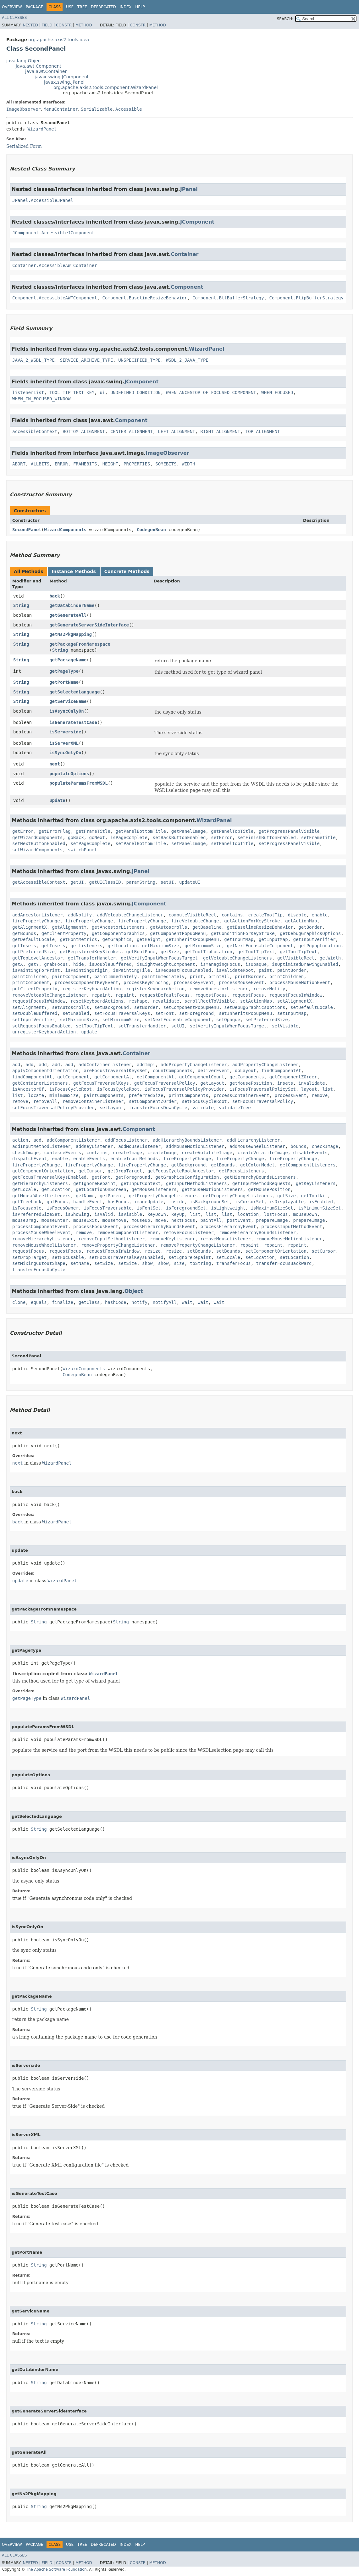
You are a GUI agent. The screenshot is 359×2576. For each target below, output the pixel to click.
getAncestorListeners (118, 927)
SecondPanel (26, 529)
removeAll (45, 1101)
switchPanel (82, 849)
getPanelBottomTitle (141, 831)
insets (285, 1083)
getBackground (188, 1164)
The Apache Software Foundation (56, 2569)
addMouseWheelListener (257, 1146)
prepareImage (272, 1220)
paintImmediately (115, 976)
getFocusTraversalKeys (101, 1083)
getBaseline (207, 927)
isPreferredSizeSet (36, 1214)
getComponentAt (112, 1076)
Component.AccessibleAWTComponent (54, 297)
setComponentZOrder (153, 1101)
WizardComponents (65, 529)
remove (320, 1095)
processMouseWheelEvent (41, 1232)
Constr (64, 25)
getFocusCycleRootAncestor (180, 1170)
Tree (82, 7)
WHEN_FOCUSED (277, 392)
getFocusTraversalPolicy (164, 1083)
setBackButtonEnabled (179, 837)
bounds (298, 1146)
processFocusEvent (95, 1226)
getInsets (24, 945)
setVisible (285, 1025)
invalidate (311, 1083)
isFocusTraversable (108, 1207)
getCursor (90, 1170)
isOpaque (256, 964)
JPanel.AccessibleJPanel (42, 200)
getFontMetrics (78, 939)
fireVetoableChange (195, 920)
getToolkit (314, 1195)
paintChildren (29, 976)
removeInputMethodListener (112, 1238)
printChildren (286, 976)
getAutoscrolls (168, 927)
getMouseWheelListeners (41, 1195)
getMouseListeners (153, 1189)
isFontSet (149, 1207)
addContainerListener (105, 1064)
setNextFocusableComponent (178, 1019)
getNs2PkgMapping (70, 634)
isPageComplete (128, 837)
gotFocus (57, 1201)
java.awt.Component (38, 66)
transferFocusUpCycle (38, 1269)
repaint (101, 995)
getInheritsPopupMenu (192, 939)
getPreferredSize (33, 951)
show (147, 1263)
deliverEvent (213, 1070)
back (54, 595)
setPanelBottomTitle (141, 843)
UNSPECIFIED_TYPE (139, 360)
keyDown (156, 1214)
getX (17, 964)
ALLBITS (40, 463)
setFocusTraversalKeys (122, 1013)
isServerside (65, 731)
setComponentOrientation (276, 1251)
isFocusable (26, 1207)
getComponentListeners (307, 1164)
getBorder (310, 927)
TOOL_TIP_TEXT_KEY (71, 392)
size (179, 1263)
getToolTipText (255, 951)
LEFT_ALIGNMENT (176, 431)
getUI (77, 882)
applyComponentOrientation (45, 1070)
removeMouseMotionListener (289, 1238)
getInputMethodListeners (196, 1183)
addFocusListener (126, 1140)
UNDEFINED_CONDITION (135, 392)
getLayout (212, 1083)
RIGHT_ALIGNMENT (220, 431)
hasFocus (118, 1201)
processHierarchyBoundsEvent (159, 1226)
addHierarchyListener (253, 1140)
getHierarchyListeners (40, 1183)
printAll (218, 976)
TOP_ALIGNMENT (263, 431)
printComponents (188, 1095)
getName (85, 1195)
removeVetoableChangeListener (49, 995)
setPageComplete (90, 843)
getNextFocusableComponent (260, 945)
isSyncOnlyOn (65, 752)
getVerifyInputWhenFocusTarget (159, 957)
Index (126, 7)
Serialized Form (24, 146)
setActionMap (256, 1001)
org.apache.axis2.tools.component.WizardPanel (105, 87)
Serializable (97, 109)
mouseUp (140, 1220)
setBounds (199, 1251)
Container (184, 254)
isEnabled (321, 1201)
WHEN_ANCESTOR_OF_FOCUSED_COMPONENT (211, 392)
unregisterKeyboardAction (44, 1031)
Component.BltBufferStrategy (228, 297)
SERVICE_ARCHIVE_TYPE (86, 360)
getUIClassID (105, 882)
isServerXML (64, 743)
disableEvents (310, 1152)
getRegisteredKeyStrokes (90, 951)
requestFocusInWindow (296, 995)
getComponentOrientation (42, 1170)
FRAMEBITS (85, 463)
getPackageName (67, 659)
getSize (170, 951)
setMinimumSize (121, 1019)
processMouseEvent (241, 982)
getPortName (64, 682)
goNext (97, 837)
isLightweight (228, 1207)
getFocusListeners (241, 1170)
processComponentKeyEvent (86, 982)
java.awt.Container (46, 71)
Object (133, 1291)
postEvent (239, 1220)
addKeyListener (94, 1146)
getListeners (86, 945)
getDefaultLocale (33, 939)
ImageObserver (23, 109)
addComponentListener (73, 1140)
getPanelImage (188, 831)
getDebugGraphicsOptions (310, 933)
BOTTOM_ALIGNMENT (84, 431)
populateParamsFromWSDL (78, 783)
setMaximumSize (78, 1019)
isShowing (77, 1214)
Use (70, 7)
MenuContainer (60, 109)
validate (202, 1107)
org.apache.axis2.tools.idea (58, 39)
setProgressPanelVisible (289, 843)
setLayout (112, 1107)
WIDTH (188, 463)
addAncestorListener (37, 914)
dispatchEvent (29, 1158)
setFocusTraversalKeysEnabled (126, 1257)
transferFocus (233, 1263)
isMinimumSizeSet (319, 1207)
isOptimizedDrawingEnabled (305, 964)
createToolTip (265, 914)
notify (139, 1302)
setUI (167, 882)
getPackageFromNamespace (79, 644)
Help (140, 7)
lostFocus (276, 1214)
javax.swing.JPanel (64, 82)
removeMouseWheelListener (44, 1245)
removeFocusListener (188, 1232)
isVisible (130, 1214)
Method (83, 25)
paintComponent (70, 976)
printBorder (249, 976)
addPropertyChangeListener (194, 1064)
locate (36, 1095)
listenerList (28, 392)
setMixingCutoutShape (38, 1263)
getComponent (73, 1076)
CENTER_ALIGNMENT (131, 431)
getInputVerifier (314, 939)
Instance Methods (74, 571)
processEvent (291, 1095)
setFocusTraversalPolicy (262, 1101)
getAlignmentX (29, 927)
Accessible (128, 109)
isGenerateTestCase (73, 722)
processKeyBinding (146, 982)
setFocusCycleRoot (204, 1101)
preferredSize (146, 1095)
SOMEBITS (165, 463)
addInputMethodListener (41, 1146)
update (57, 800)
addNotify (80, 914)
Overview (12, 7)
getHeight (149, 939)
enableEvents (89, 1158)
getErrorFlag (54, 831)
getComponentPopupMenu (178, 933)
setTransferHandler (142, 1025)
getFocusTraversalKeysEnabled (49, 1177)
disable (297, 914)
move (160, 1220)
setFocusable (68, 1257)
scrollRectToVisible (210, 1001)
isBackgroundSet (209, 1201)
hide (78, 964)
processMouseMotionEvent (299, 982)
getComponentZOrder (293, 1076)
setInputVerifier (33, 1019)
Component (187, 287)
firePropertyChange (36, 920)
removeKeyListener (172, 1238)
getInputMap (238, 939)
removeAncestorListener (219, 988)
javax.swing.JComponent (62, 76)
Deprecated (103, 7)
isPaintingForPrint (36, 970)
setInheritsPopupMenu (245, 1013)
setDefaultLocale (311, 1007)
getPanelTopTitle (232, 831)
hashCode (115, 1302)
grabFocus (56, 964)
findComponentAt (281, 1070)
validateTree (235, 1107)
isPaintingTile (131, 970)
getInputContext (141, 1183)
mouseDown (305, 1214)
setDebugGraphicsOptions (254, 1007)
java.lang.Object (24, 60)
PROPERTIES (137, 463)
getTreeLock (26, 1201)
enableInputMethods (134, 1158)
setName (79, 1263)
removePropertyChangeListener (118, 1245)
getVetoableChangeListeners (237, 957)
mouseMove (114, 1220)
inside (176, 1201)
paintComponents (104, 1095)
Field (46, 25)
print (196, 976)
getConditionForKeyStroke (242, 933)
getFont (101, 1177)
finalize (62, 1302)
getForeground (133, 1177)
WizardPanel (42, 128)
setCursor (324, 1251)
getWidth (330, 957)
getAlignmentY (69, 927)
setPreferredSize (267, 1019)
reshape (138, 1001)
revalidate (166, 1001)
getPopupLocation (319, 945)
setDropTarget (29, 1257)
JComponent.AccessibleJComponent (53, 232)
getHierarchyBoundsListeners (260, 1177)
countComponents (172, 1070)
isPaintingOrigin (86, 970)
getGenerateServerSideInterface (89, 624)
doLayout (245, 1070)
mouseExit (85, 1220)
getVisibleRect (295, 957)
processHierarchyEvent (228, 1226)
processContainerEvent (241, 1095)
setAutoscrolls (70, 1007)
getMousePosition (250, 1083)
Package (34, 7)
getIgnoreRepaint (94, 1183)
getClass (89, 1302)
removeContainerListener (93, 1101)
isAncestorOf (28, 1089)
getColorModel (257, 1164)
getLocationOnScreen (101, 1189)
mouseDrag (24, 1220)
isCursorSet (249, 1201)
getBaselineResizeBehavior (260, 927)
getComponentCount (201, 1076)
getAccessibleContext (38, 882)
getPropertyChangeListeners (163, 1195)
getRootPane (140, 951)
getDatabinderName (71, 605)
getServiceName (67, 701)
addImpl (146, 1064)
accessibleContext (34, 431)
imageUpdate (148, 1201)
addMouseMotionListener (195, 1146)
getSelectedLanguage (74, 691)
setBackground (111, 1007)
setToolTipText (94, 1025)
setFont (164, 1013)
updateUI (189, 882)
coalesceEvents (62, 1152)
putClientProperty (34, 988)
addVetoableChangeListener (130, 914)
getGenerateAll (67, 615)
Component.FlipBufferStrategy (306, 297)
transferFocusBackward (284, 1263)
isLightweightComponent (166, 964)
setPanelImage (188, 843)
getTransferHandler (92, 957)
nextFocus (183, 1220)
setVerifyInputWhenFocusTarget (228, 1025)
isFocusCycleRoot (70, 1089)
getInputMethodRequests (261, 1183)
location (248, 1214)
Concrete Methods (127, 571)
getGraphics (117, 939)
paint (265, 970)
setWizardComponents (37, 849)
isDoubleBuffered (110, 964)
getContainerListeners (40, 1083)
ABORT (18, 463)
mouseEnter (54, 1220)
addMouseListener (139, 1146)
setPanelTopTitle (232, 843)
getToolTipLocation (208, 951)
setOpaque (228, 1019)
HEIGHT (110, 463)
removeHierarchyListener (42, 1238)
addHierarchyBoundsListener (187, 1140)
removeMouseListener (225, 1238)
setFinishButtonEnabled (267, 837)
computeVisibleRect (192, 914)
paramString (140, 882)
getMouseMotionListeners (212, 1189)
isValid (103, 1214)
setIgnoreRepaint (189, 1257)
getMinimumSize (203, 945)
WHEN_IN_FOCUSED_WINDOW (41, 398)
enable (320, 914)
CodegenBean (151, 529)
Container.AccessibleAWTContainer (54, 265)
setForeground (196, 1013)
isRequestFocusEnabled (183, 970)
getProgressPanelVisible (289, 831)
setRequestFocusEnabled (41, 1025)
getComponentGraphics (118, 933)
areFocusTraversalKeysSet (115, 1070)
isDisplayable (286, 1201)
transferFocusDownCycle (158, 1107)
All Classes (14, 17)
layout (309, 1089)
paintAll (210, 1220)
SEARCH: (285, 19)
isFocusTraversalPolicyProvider (184, 1089)
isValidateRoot (234, 970)
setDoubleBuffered (34, 1013)
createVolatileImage (207, 1152)
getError (22, 831)
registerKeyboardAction (92, 988)
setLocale (228, 1257)
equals (39, 1302)
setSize (103, 1263)
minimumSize (64, 1095)
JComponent (197, 222)
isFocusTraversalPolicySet (262, 1089)
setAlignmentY (29, 1007)
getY (33, 964)
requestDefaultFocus (165, 995)
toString (200, 1263)
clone (18, 1302)
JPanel (189, 189)
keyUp (178, 1214)
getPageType (64, 671)
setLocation (260, 1257)
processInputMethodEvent (291, 1226)
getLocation (122, 945)
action (20, 1140)
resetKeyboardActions (97, 1001)
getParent (112, 1195)
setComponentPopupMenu (191, 1007)
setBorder (146, 1007)
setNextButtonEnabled (38, 843)
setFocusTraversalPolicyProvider (53, 1107)
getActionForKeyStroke (252, 920)
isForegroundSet (186, 1207)
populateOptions (69, 773)
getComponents (246, 1076)
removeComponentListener (127, 1232)
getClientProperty (63, 933)
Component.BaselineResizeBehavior (144, 297)
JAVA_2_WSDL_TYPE (33, 360)
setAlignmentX (294, 1001)
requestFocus (211, 995)
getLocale (24, 1189)
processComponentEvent (40, 1226)
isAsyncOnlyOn (66, 711)
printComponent (30, 982)
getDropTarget (125, 1170)
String (21, 605)
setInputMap (292, 1013)
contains (232, 914)
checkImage (325, 1146)
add (16, 1064)
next (54, 763)
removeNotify (269, 988)
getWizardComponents (37, 837)
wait (187, 1302)
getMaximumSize (160, 945)
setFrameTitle (318, 837)
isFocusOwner (63, 1207)
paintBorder (292, 970)
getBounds (24, 933)
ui (102, 392)
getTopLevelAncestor (37, 957)
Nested (30, 25)
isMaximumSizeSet (272, 1207)
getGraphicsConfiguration (187, 1177)
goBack (76, 837)
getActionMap (301, 920)
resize (153, 1251)
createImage (127, 1152)
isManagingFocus (220, 964)
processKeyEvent (193, 982)
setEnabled (76, 1013)
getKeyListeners (315, 1183)
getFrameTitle (93, 831)
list (327, 1089)
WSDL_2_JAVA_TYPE (187, 360)
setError (221, 837)
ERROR (61, 463)
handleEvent (87, 1201)
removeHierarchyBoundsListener (257, 1232)
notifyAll (165, 1302)
